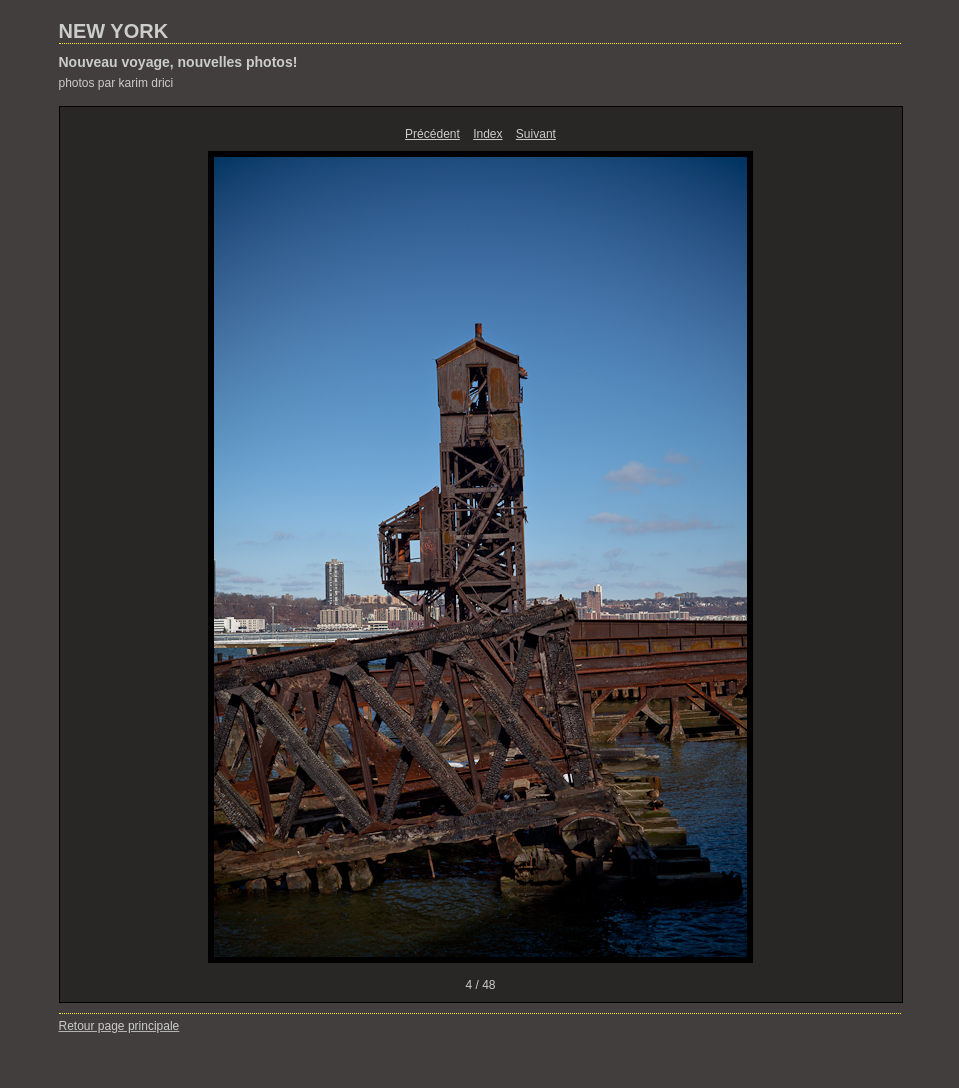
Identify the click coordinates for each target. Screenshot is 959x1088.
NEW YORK (114, 31)
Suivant (536, 134)
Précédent (432, 134)
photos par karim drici (116, 83)
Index (487, 134)
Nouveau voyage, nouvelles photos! (178, 62)
